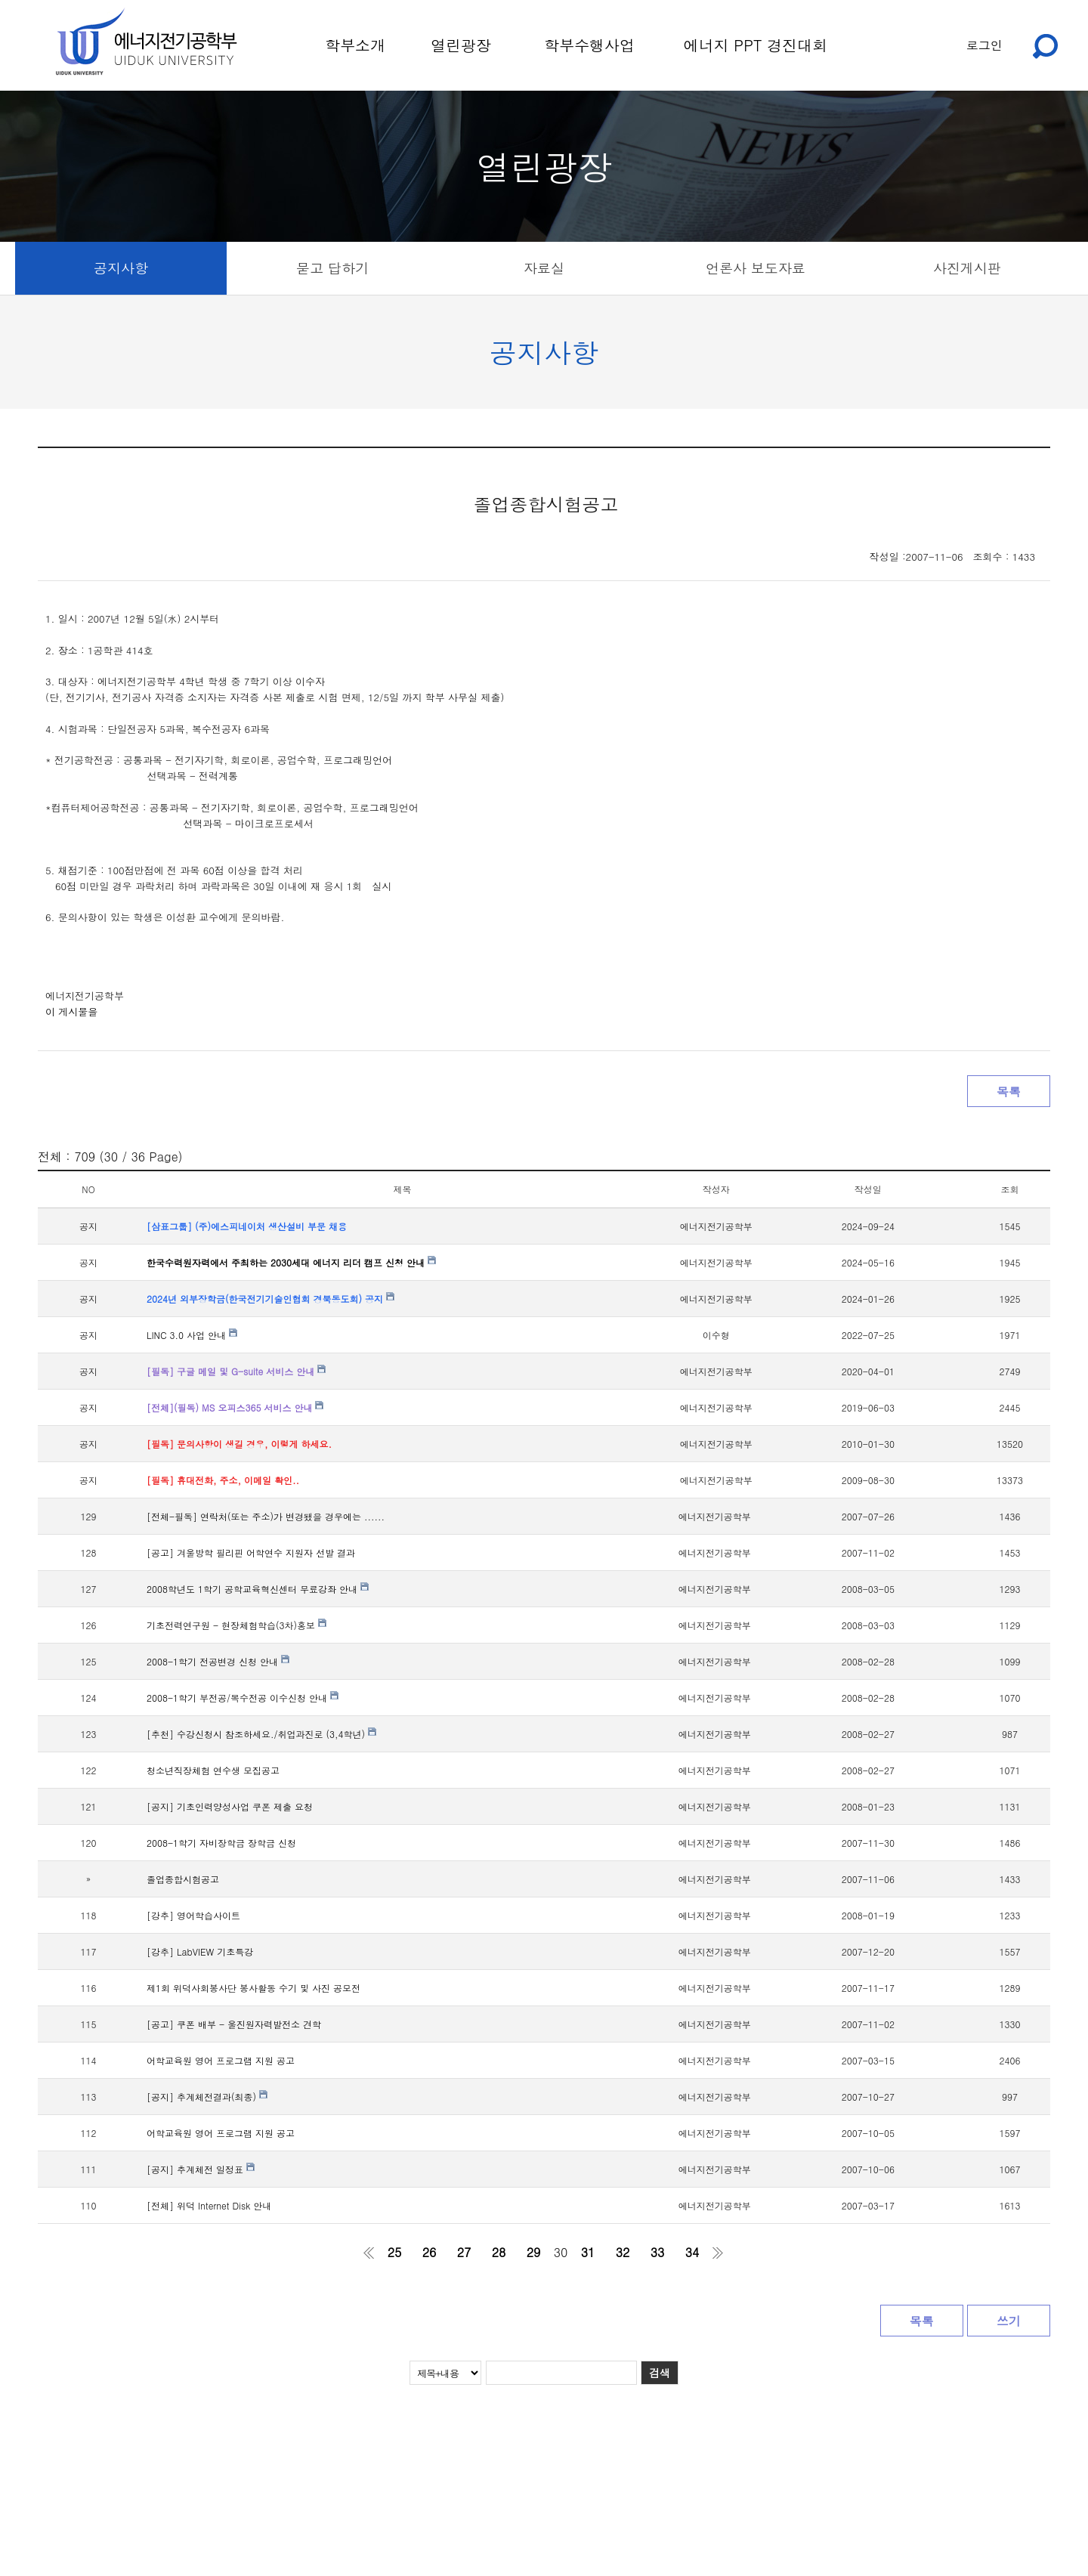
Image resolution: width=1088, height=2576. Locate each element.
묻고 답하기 (332, 267)
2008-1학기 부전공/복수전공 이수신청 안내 (242, 1697)
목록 (1009, 1091)
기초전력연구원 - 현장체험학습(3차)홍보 (236, 1625)
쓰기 (1009, 2321)
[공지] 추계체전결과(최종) (207, 2096)
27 (464, 2252)
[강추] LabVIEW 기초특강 (200, 1951)
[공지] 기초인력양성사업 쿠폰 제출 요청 (230, 1806)
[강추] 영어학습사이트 (193, 1915)
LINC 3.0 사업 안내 (192, 1334)
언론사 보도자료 (755, 267)
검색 (659, 2372)
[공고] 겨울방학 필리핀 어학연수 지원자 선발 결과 (251, 1552)
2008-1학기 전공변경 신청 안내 (218, 1661)
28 (499, 2252)
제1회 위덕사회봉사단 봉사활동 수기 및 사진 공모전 (253, 1987)
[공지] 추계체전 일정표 (201, 2169)
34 (692, 2252)
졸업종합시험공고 (183, 1878)
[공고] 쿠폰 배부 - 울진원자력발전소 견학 (234, 2024)
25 (395, 2252)
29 (534, 2252)
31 (588, 2252)
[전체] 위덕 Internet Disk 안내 (209, 2205)
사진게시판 (967, 267)
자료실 (544, 267)
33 (658, 2252)
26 (429, 2252)
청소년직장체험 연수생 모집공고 (213, 1770)
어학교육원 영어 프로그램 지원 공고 (221, 2060)
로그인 (984, 45)
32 (623, 2252)
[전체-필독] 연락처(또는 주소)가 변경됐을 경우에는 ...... (266, 1516)
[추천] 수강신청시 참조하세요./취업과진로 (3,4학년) (261, 1733)
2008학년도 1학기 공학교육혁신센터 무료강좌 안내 (258, 1588)
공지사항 (121, 267)
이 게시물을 (71, 1011)
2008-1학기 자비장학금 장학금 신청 (221, 1842)
